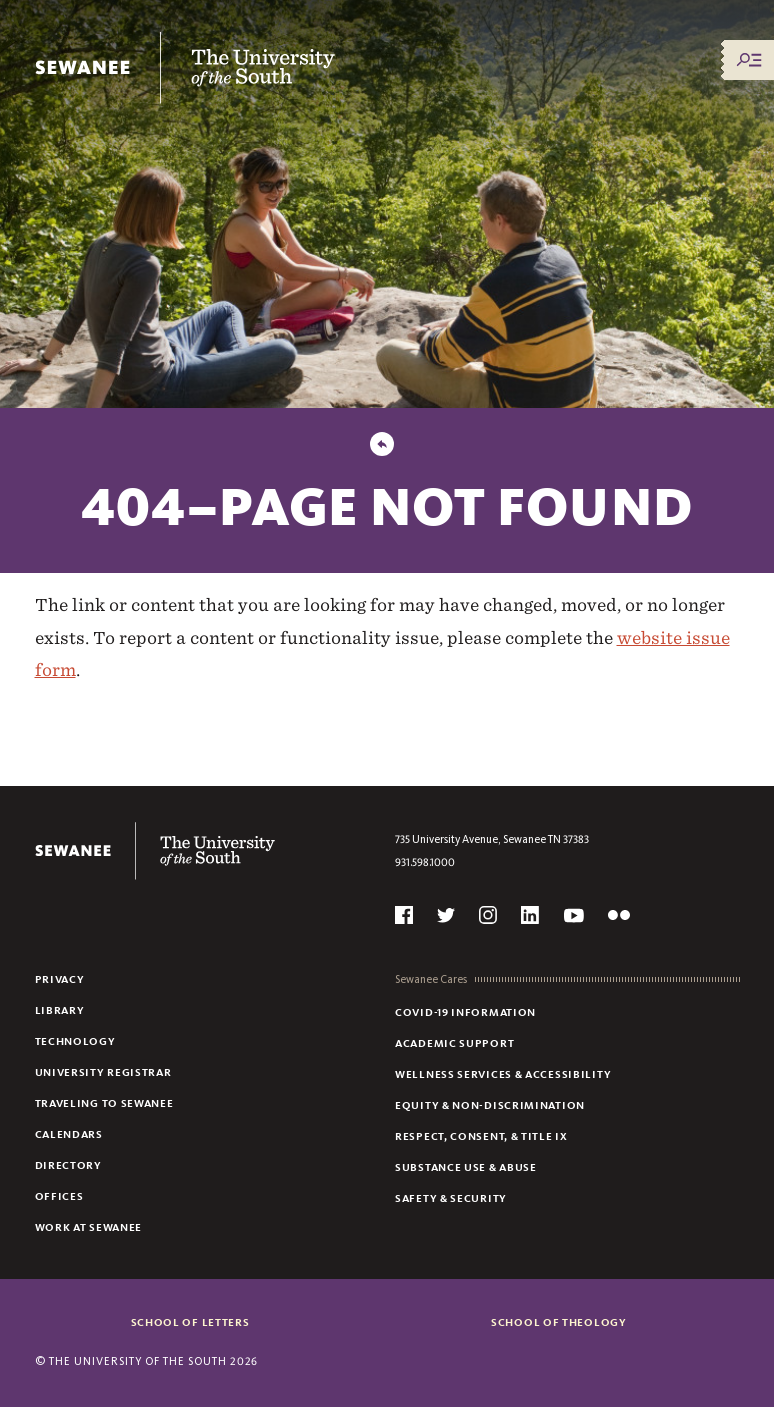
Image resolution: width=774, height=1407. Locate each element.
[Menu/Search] (749, 60)
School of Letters (190, 1322)
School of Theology (559, 1322)
